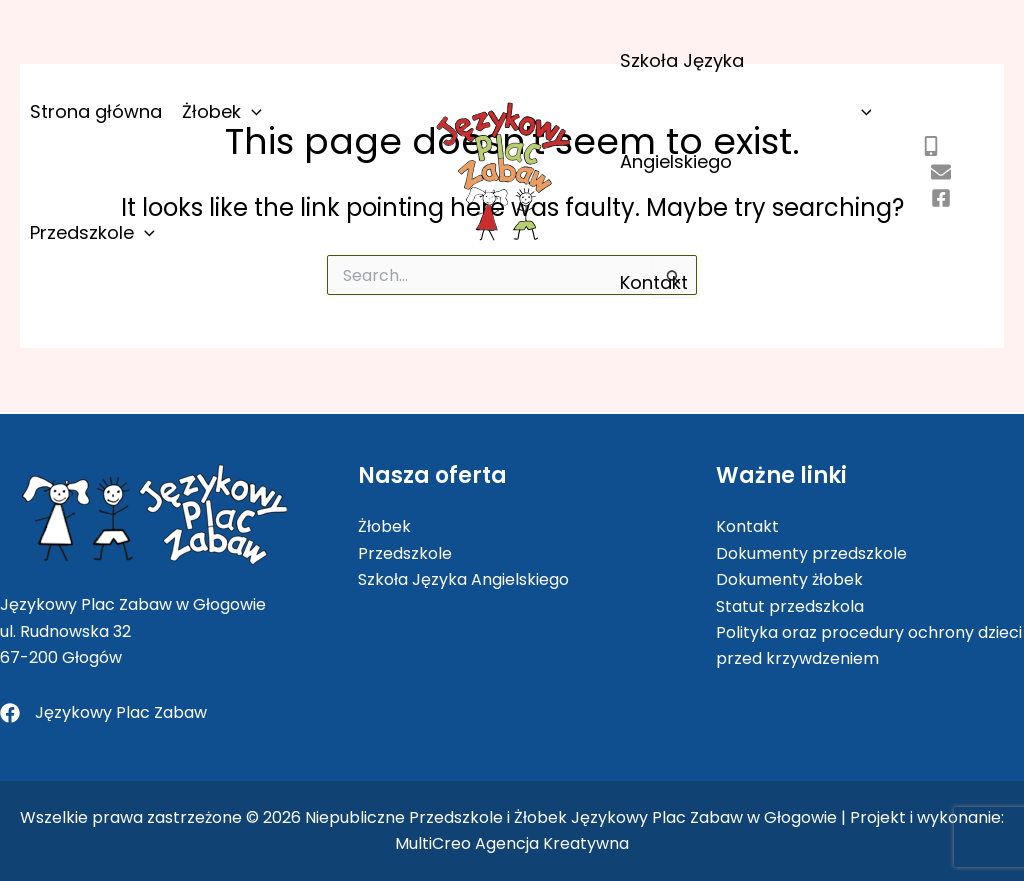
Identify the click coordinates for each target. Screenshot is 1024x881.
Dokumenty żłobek (789, 579)
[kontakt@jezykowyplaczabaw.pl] (941, 172)
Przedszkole (92, 232)
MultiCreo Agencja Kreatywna (512, 843)
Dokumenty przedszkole (811, 553)
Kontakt (654, 282)
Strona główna (96, 111)
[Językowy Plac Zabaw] (103, 713)
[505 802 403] (931, 146)
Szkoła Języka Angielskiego (745, 111)
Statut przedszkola (790, 606)
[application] (251, 111)
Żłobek (222, 111)
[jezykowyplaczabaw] (941, 198)
